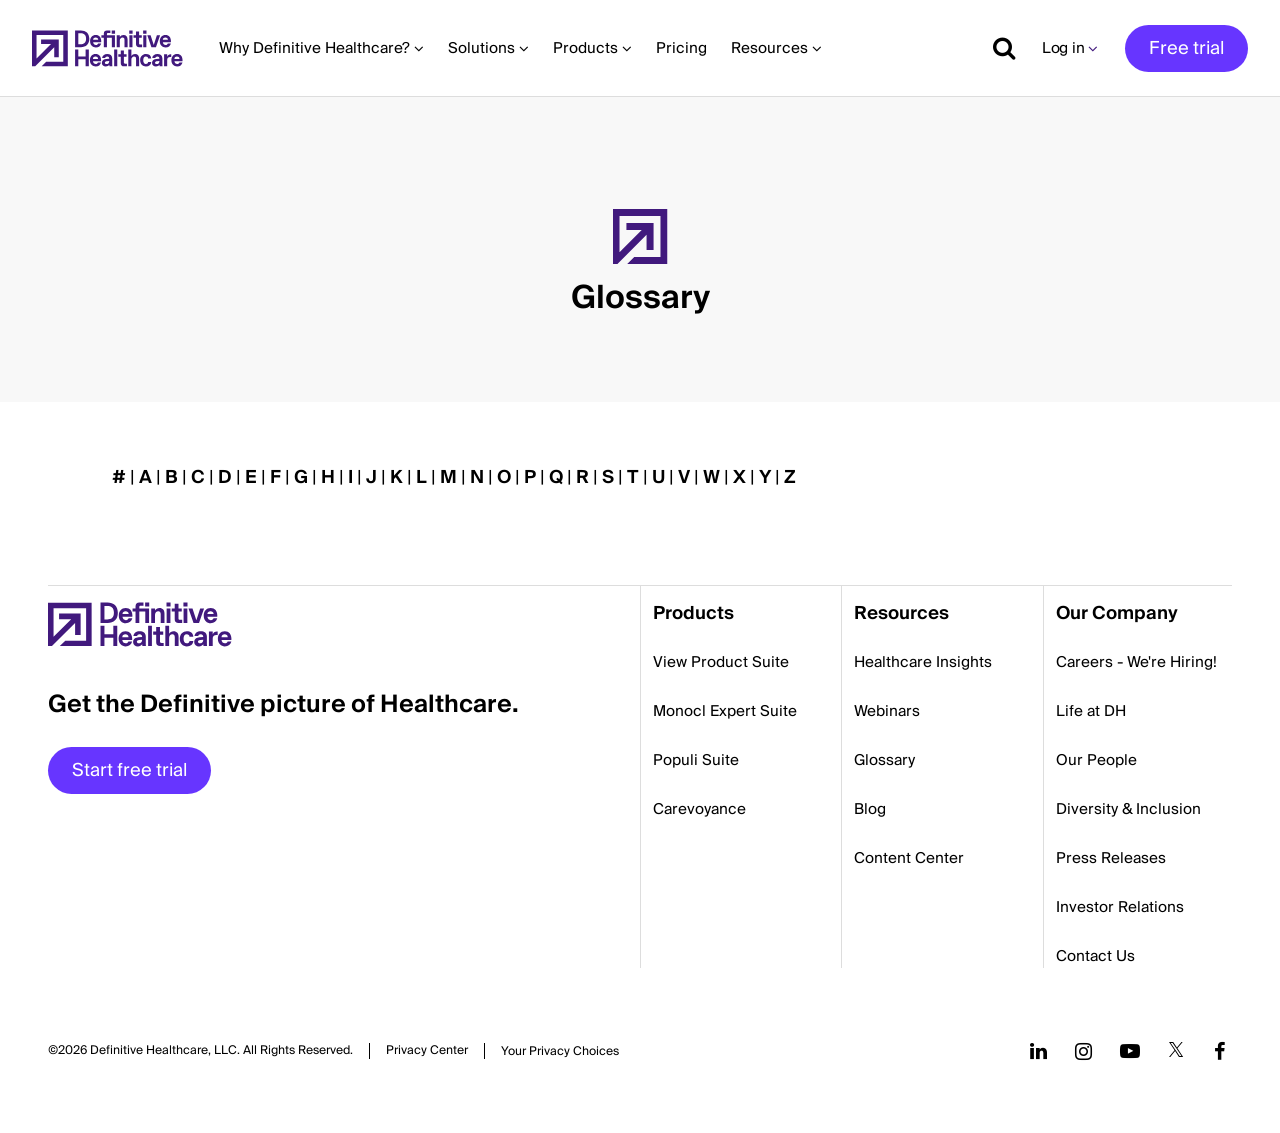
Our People (1096, 760)
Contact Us (1095, 956)
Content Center (909, 858)
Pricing (681, 48)
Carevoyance (699, 809)
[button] (640, 249)
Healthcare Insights (923, 662)
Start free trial (129, 770)
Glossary (884, 760)
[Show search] (997, 48)
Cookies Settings (560, 1051)
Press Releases (1111, 858)
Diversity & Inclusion (1128, 809)
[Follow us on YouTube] (1130, 1051)
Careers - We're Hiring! (1136, 662)
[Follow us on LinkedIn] (1038, 1051)
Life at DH (1091, 711)
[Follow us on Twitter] (1176, 1051)
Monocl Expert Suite (725, 711)
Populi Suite (696, 760)
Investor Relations (1120, 907)
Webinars (887, 711)
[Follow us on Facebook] (1220, 1051)
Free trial (1186, 48)
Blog (870, 809)
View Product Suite (721, 662)
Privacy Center (427, 1051)
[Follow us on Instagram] (1083, 1051)
